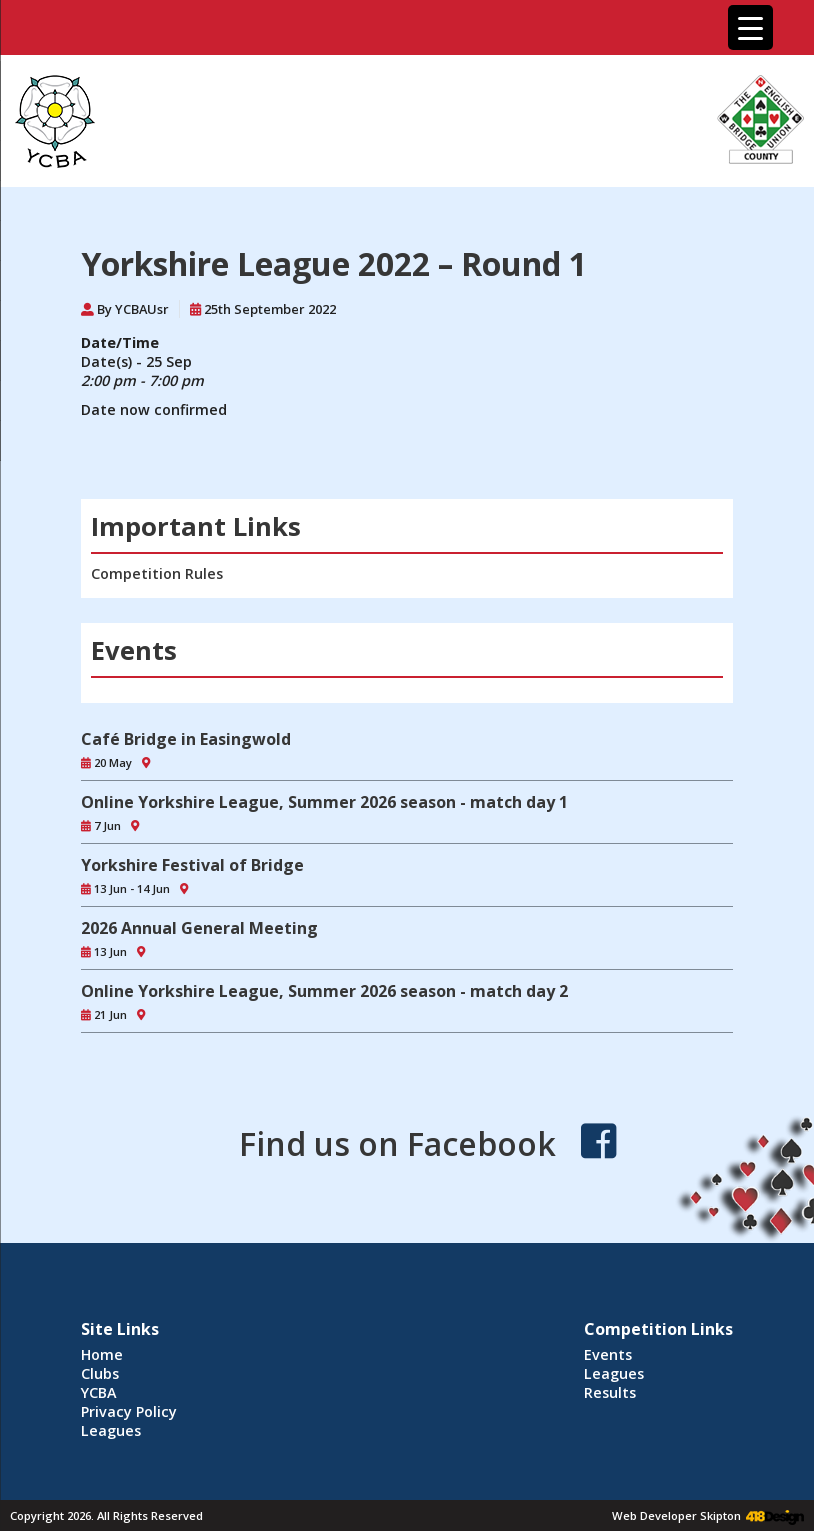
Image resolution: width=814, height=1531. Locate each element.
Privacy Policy (129, 1411)
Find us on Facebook (397, 1143)
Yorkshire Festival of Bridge (192, 865)
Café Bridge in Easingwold (186, 739)
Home (102, 1354)
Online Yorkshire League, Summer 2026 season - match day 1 (324, 802)
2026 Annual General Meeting (199, 928)
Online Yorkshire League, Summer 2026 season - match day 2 (324, 991)
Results (610, 1392)
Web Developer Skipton (676, 1515)
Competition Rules (157, 573)
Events (608, 1354)
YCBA (99, 1392)
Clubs (100, 1373)
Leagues (111, 1430)
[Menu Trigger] (750, 27)
